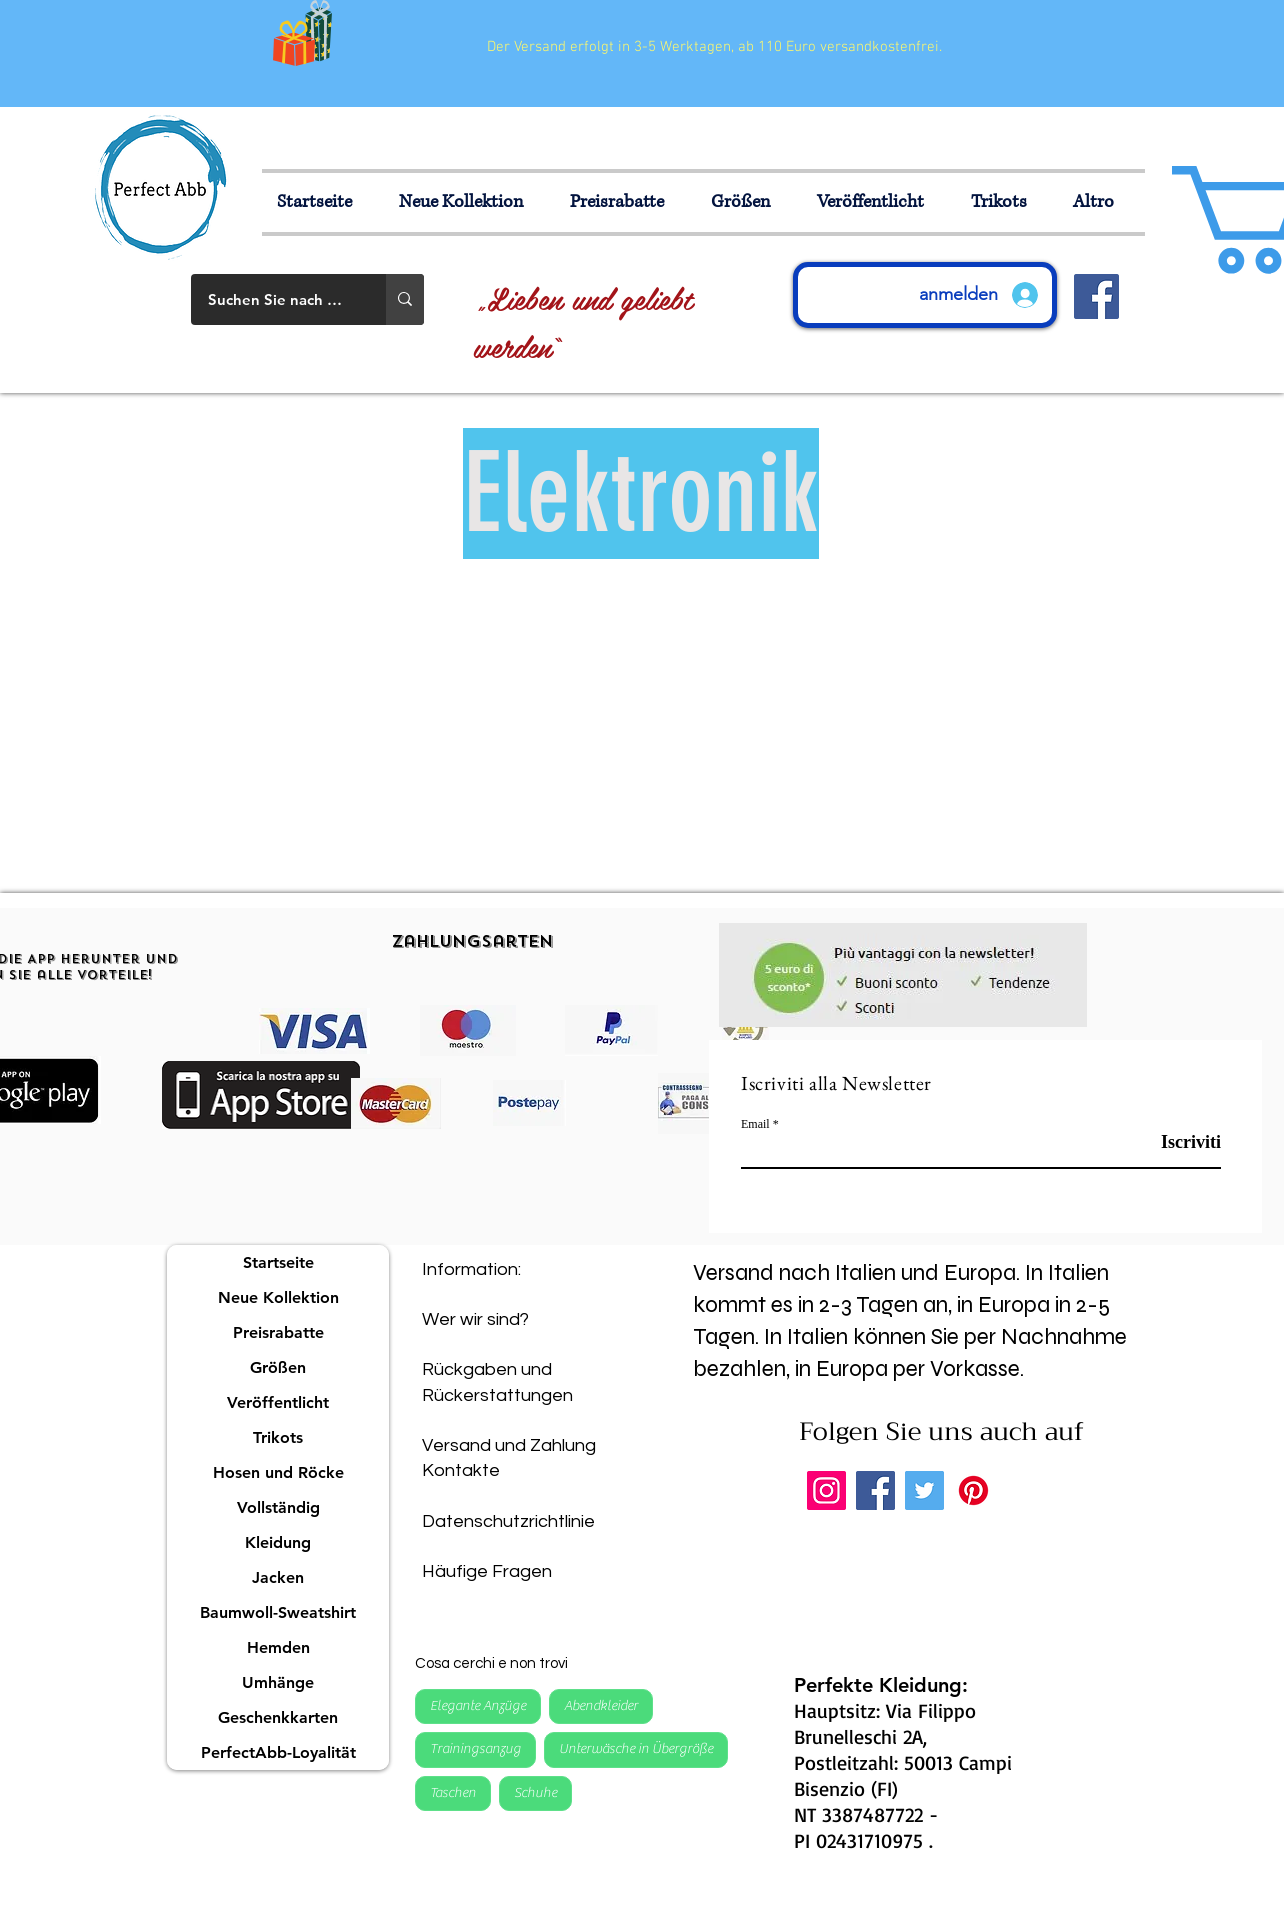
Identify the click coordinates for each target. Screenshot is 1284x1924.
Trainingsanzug (475, 1748)
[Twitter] (924, 1490)
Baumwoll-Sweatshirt (278, 1612)
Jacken (278, 1577)
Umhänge (278, 1682)
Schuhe (535, 1792)
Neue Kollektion (278, 1297)
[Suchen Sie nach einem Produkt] (276, 299)
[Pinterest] (973, 1490)
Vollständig (278, 1507)
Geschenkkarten (278, 1717)
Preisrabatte (278, 1332)
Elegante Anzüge (477, 1705)
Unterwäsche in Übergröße (635, 1748)
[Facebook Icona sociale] (1096, 296)
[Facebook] (875, 1490)
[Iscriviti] (1170, 1142)
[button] (749, 202)
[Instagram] (826, 1490)
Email (755, 1124)
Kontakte (461, 1470)
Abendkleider (600, 1705)
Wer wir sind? (475, 1319)
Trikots (278, 1437)
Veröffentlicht (278, 1402)
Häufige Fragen (487, 1571)
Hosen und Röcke (278, 1472)
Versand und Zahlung (509, 1445)
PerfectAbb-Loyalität (278, 1752)
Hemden (278, 1647)
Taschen (452, 1792)
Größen (278, 1367)
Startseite (278, 1262)
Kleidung (278, 1542)
